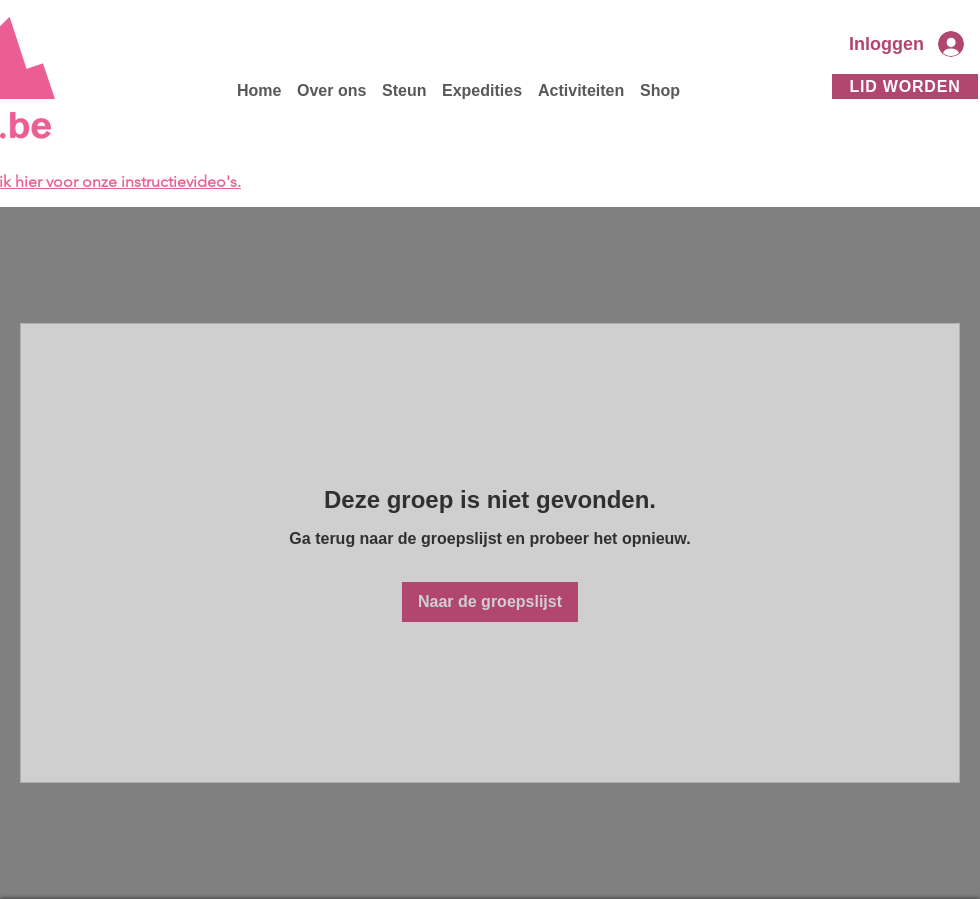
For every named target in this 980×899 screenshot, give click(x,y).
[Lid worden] (905, 86)
